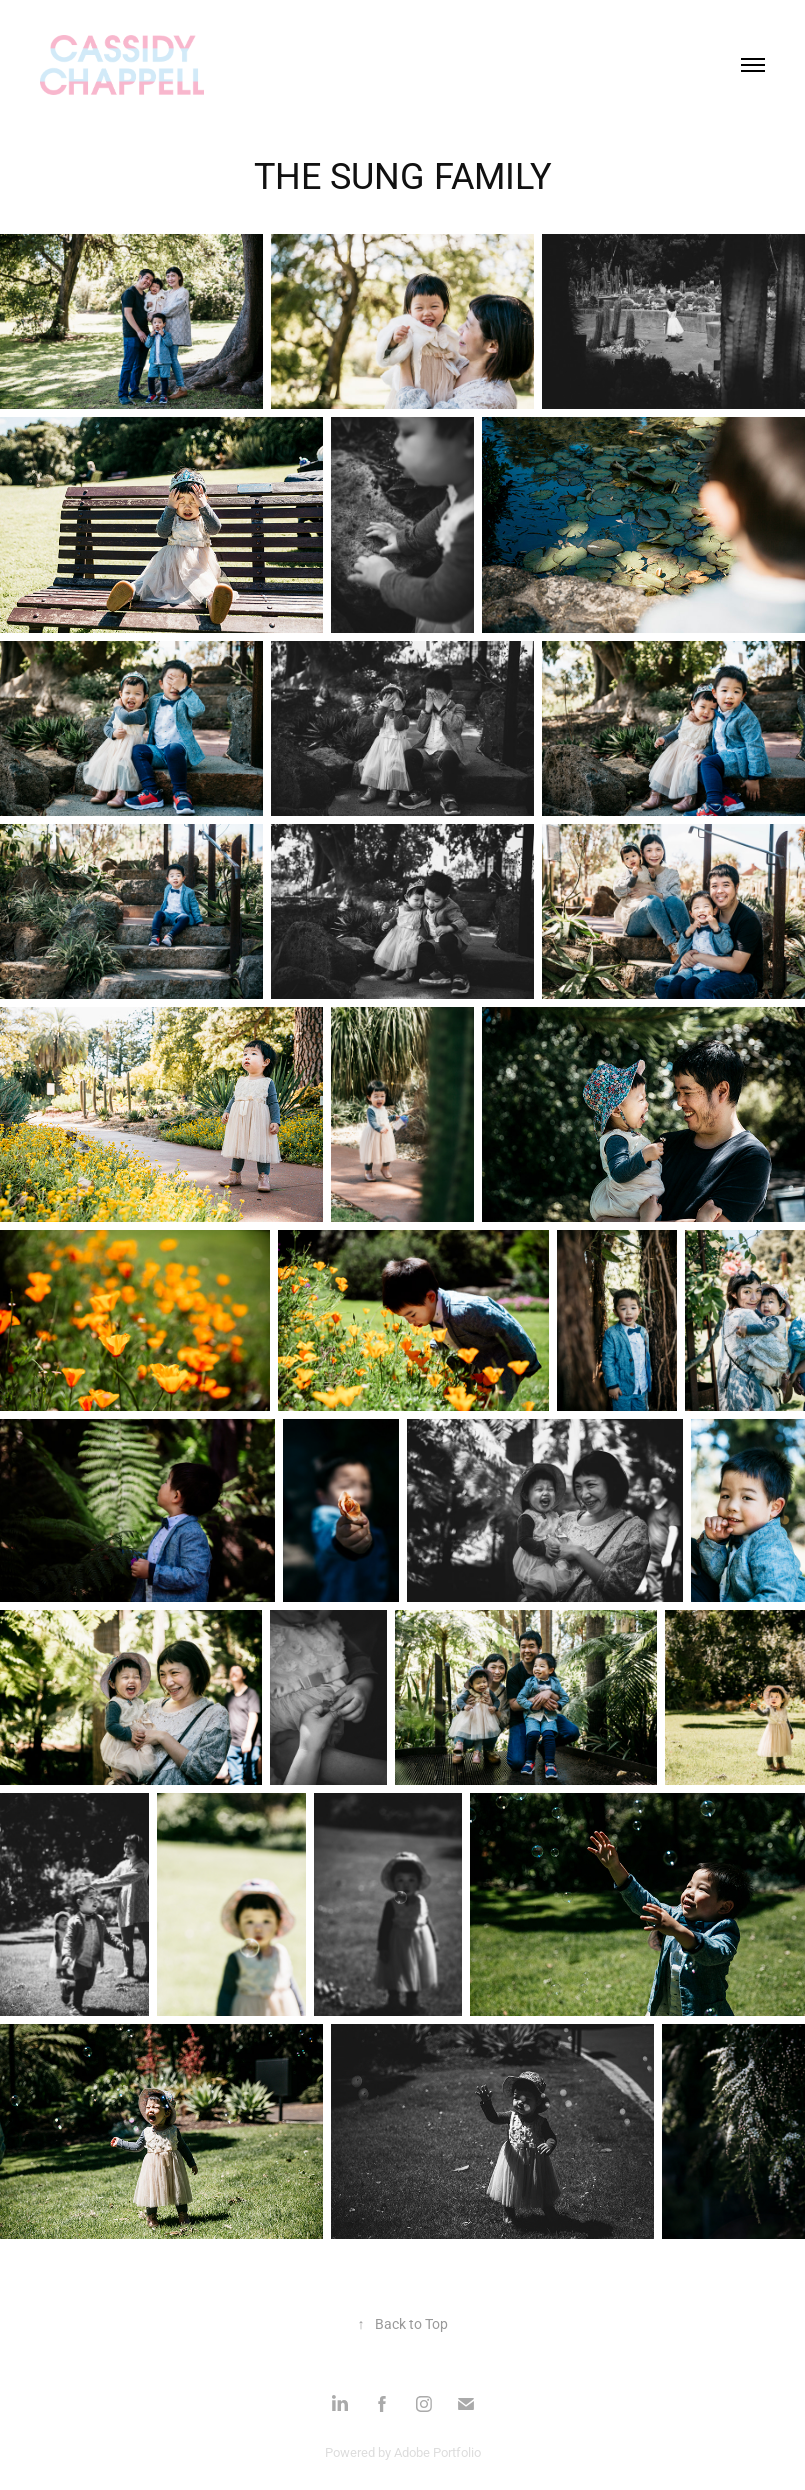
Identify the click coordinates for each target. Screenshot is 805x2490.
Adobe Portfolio (437, 2452)
